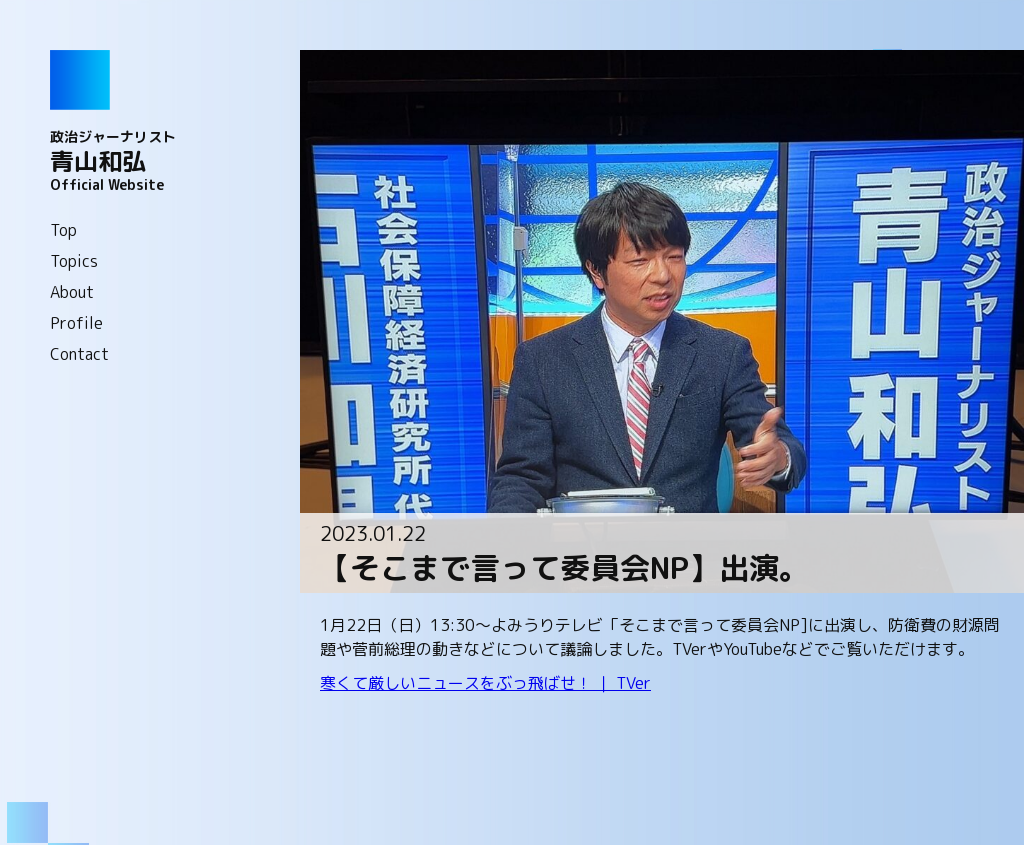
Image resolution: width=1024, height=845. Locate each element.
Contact (79, 354)
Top (63, 230)
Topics (74, 261)
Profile (76, 323)
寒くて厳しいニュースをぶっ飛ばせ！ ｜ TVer (485, 683)
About (72, 292)
